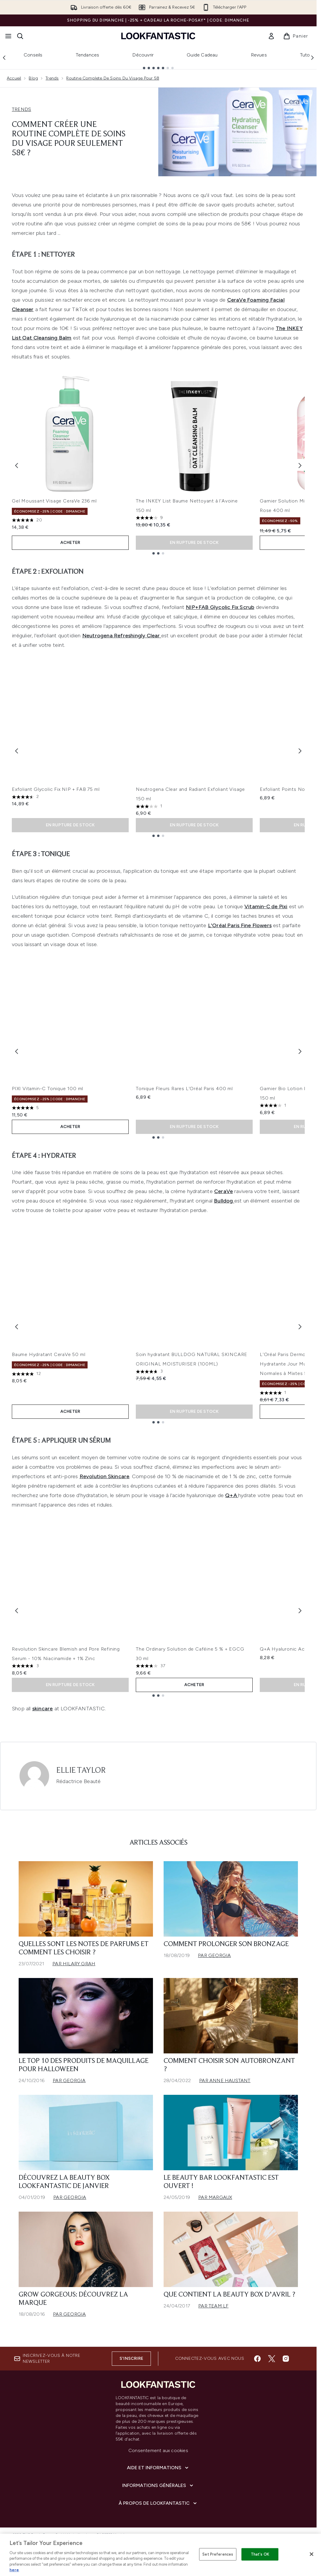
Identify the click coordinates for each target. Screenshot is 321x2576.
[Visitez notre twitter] (271, 2359)
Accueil (14, 78)
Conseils (33, 55)
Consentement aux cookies (158, 2450)
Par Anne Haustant (224, 2080)
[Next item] (300, 465)
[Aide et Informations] (158, 2468)
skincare (42, 1708)
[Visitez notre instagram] (286, 2359)
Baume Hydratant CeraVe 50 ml (48, 1354)
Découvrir (143, 55)
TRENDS (21, 109)
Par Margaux (215, 2197)
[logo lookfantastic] (158, 36)
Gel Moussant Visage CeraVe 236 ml (54, 501)
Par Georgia (214, 1955)
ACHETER (70, 542)
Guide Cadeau (202, 55)
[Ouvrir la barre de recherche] (20, 36)
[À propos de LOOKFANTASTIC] (158, 2503)
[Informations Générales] (158, 2485)
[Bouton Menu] (8, 36)
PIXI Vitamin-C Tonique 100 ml (47, 1088)
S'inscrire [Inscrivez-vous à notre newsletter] (131, 2358)
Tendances (87, 55)
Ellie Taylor (81, 1771)
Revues (259, 55)
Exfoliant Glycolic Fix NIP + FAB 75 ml (55, 789)
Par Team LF (213, 2306)
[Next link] (312, 57)
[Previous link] (4, 57)
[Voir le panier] (296, 36)
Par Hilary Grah (73, 1963)
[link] (271, 36)
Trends (52, 78)
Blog (33, 78)
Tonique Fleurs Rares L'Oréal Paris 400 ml (184, 1088)
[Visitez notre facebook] (257, 2359)
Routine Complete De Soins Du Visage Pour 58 (112, 78)
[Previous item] (16, 465)
